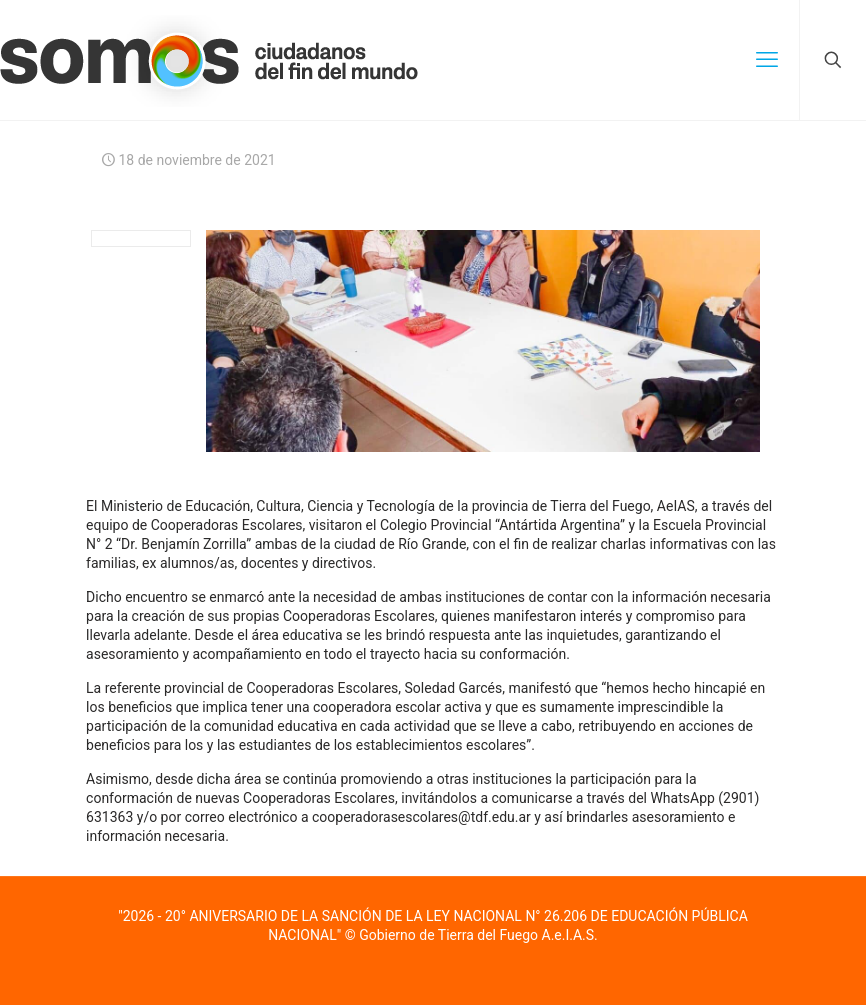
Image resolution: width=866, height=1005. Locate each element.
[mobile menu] (767, 60)
